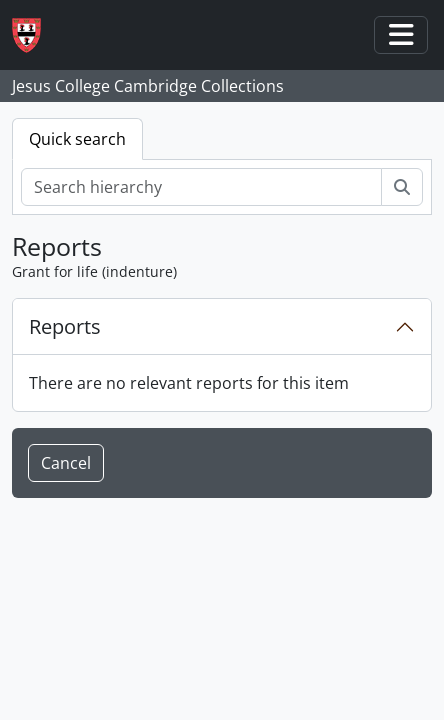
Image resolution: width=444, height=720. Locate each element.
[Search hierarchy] (201, 187)
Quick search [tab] (77, 139)
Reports (65, 326)
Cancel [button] (66, 463)
